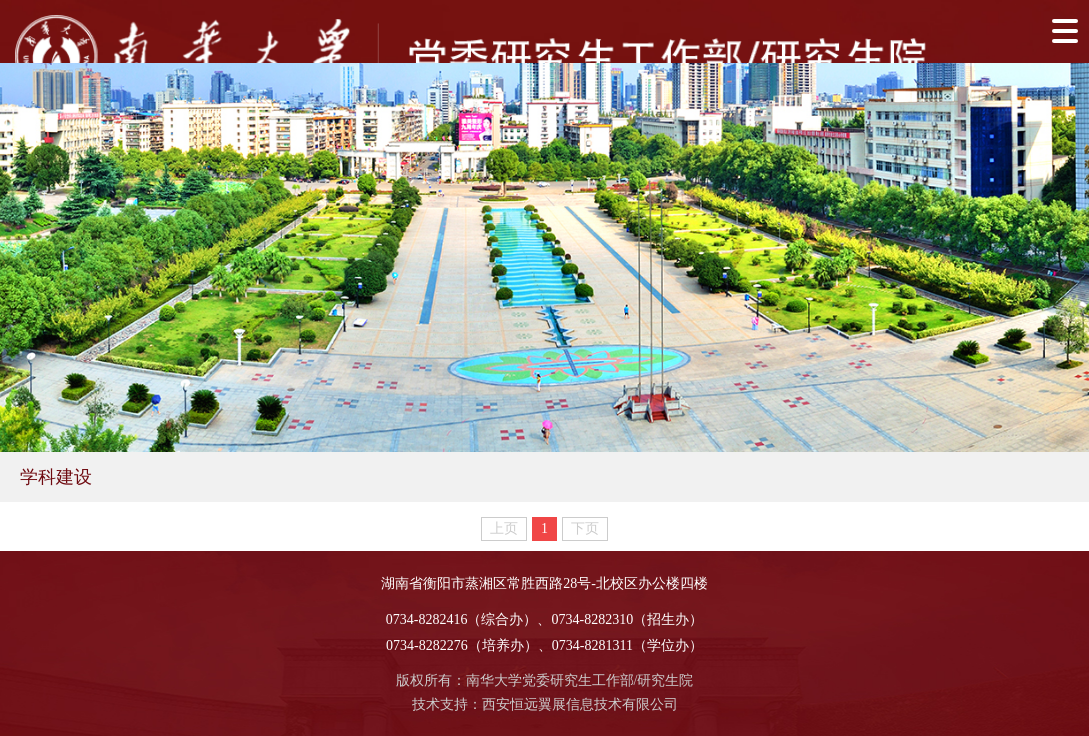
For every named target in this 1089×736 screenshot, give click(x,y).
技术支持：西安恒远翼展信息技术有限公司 (545, 704)
